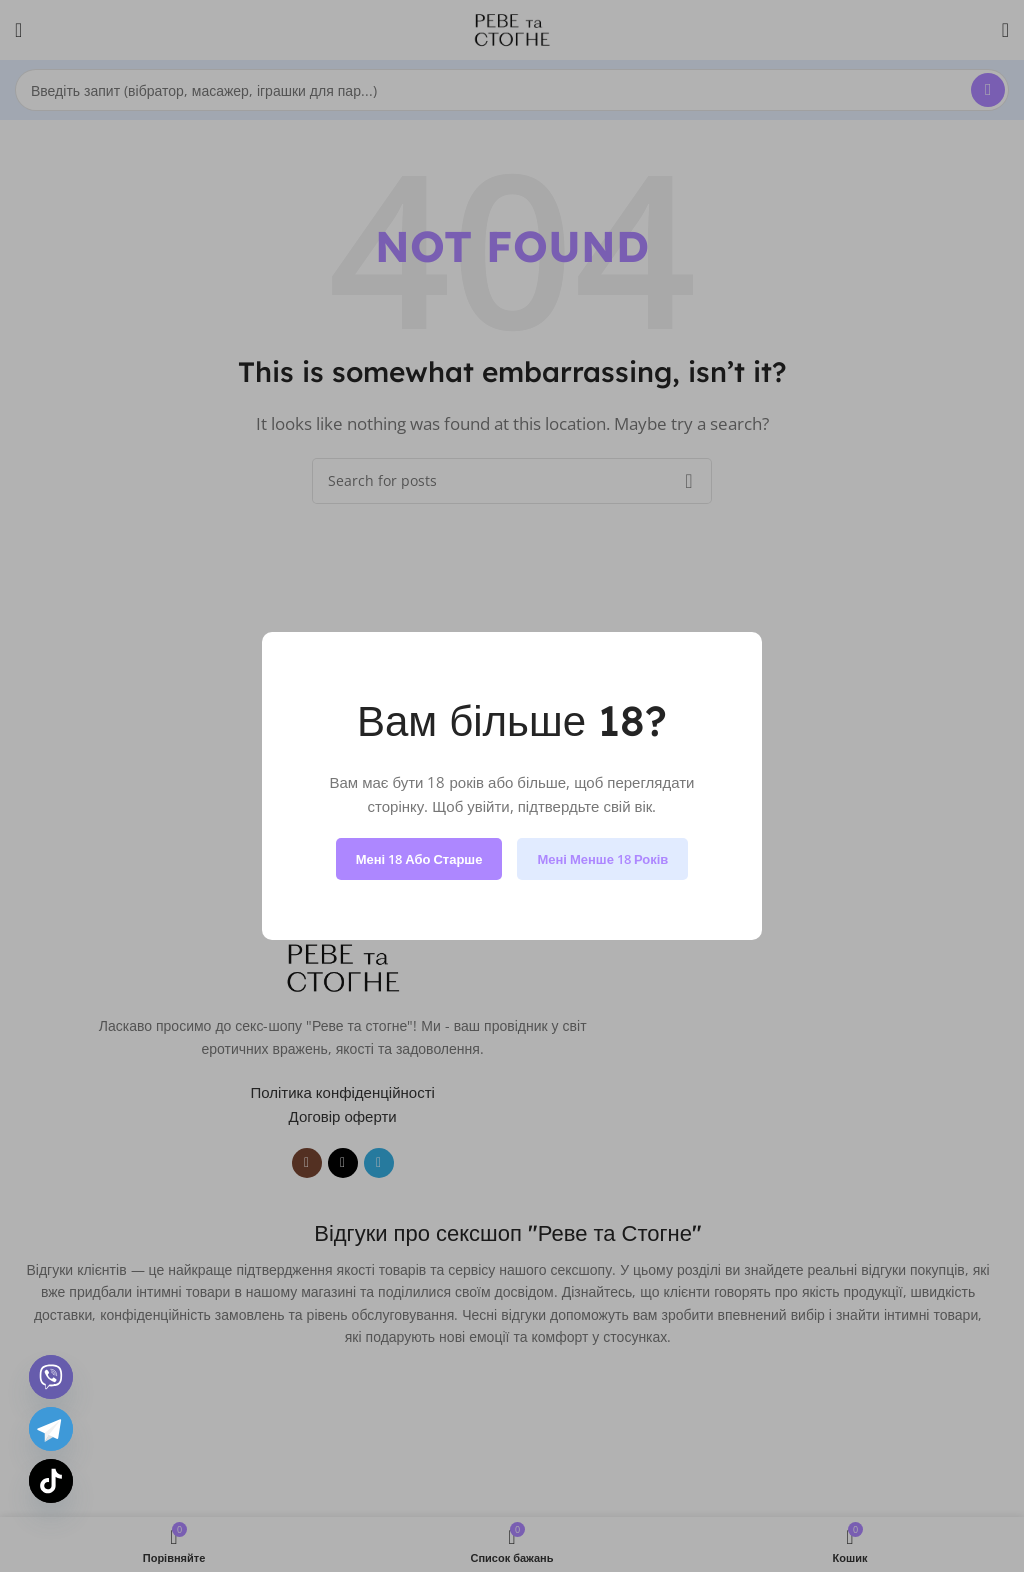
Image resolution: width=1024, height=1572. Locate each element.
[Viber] (51, 1377)
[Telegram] (51, 1429)
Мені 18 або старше (419, 859)
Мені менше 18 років (602, 859)
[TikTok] (51, 1481)
